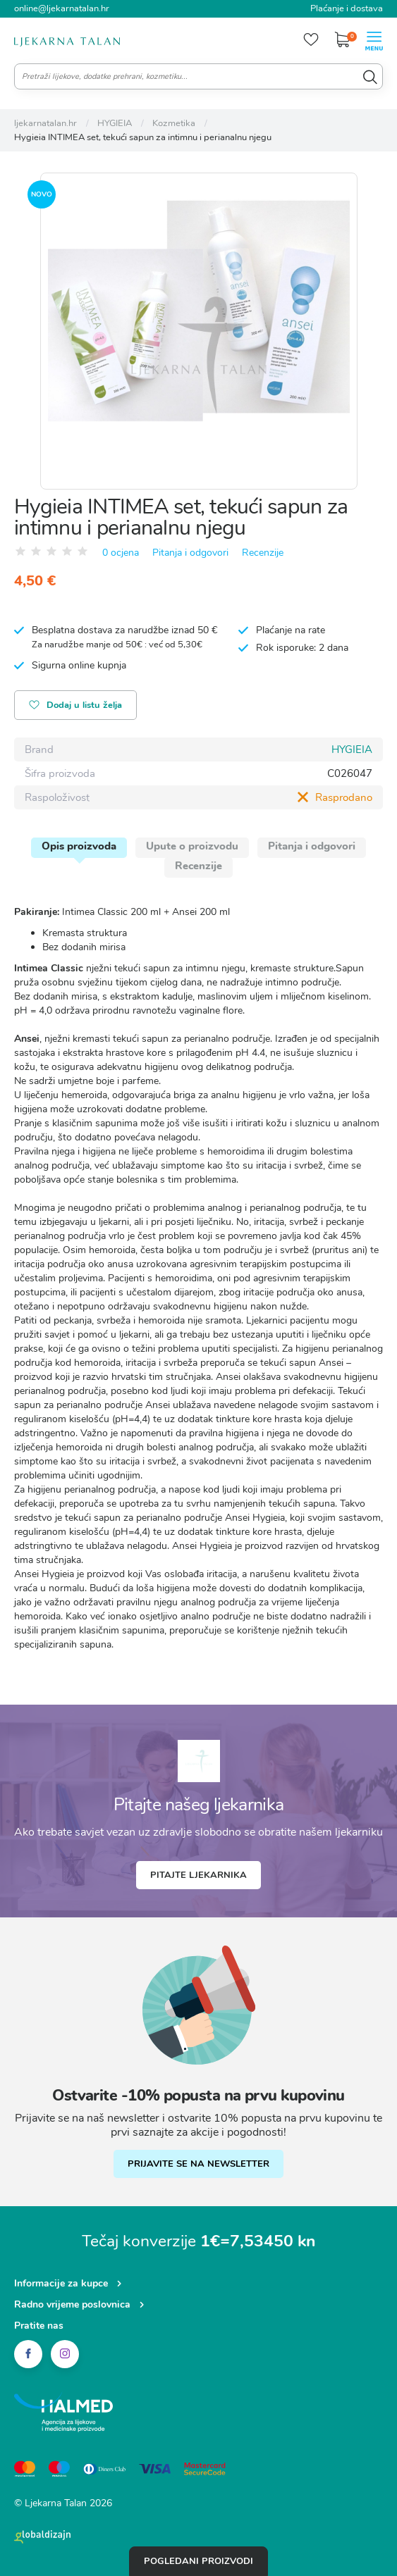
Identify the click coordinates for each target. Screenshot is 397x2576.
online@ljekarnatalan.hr (61, 8)
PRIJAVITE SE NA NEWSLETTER (198, 2164)
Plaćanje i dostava (346, 8)
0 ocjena (120, 552)
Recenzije (262, 552)
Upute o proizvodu (192, 846)
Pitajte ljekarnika (198, 1875)
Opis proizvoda (79, 846)
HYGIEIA (351, 749)
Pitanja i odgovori (190, 552)
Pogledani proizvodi (198, 2561)
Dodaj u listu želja (75, 706)
